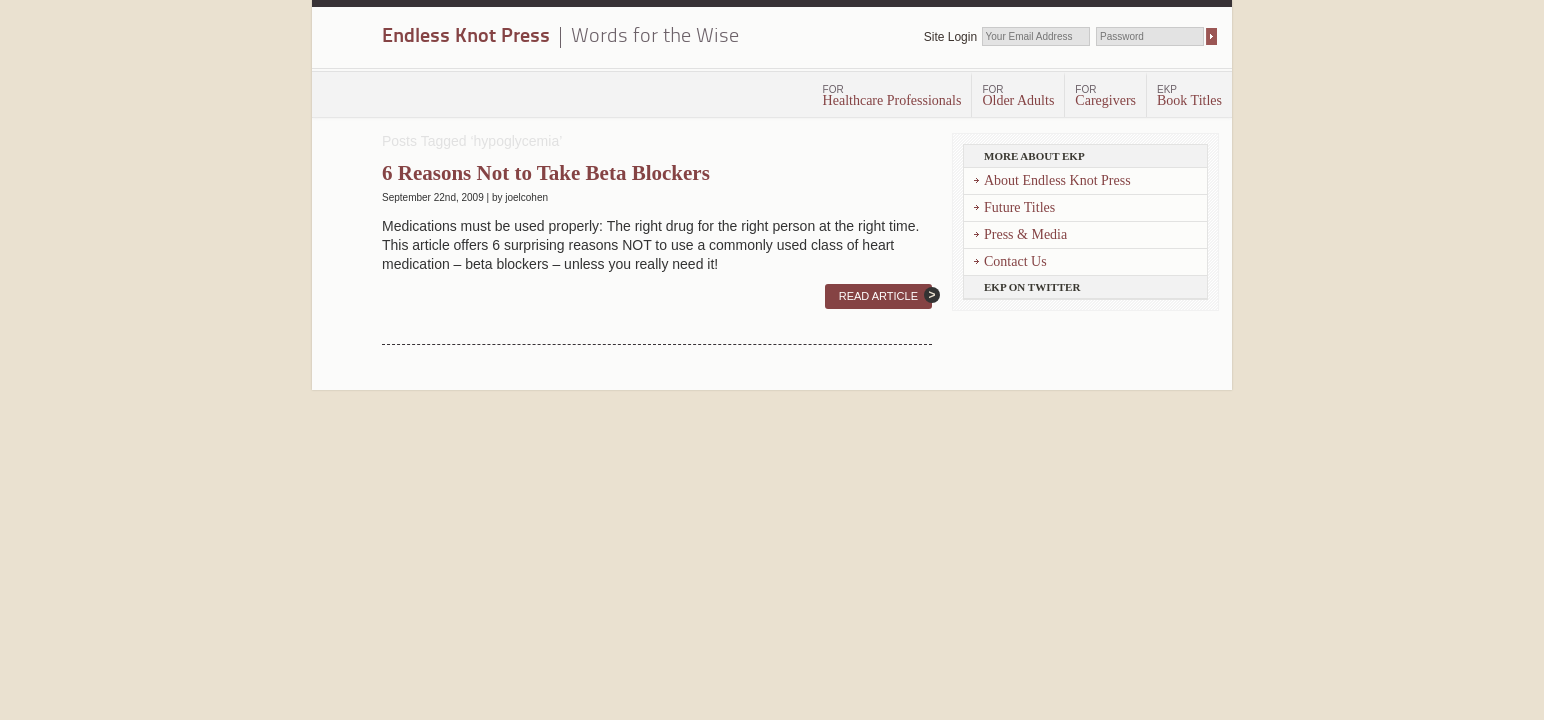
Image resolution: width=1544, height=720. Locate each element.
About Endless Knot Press (1057, 180)
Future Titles (1019, 207)
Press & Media (1025, 234)
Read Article (878, 296)
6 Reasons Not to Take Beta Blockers (546, 173)
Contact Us (1015, 261)
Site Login (950, 37)
